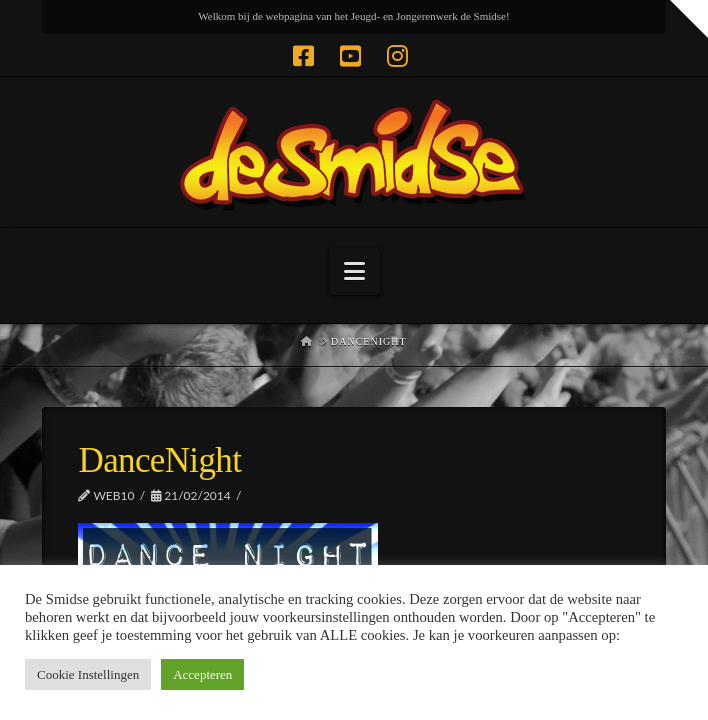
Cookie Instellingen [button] (88, 674)
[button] (354, 271)
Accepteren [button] (202, 674)
